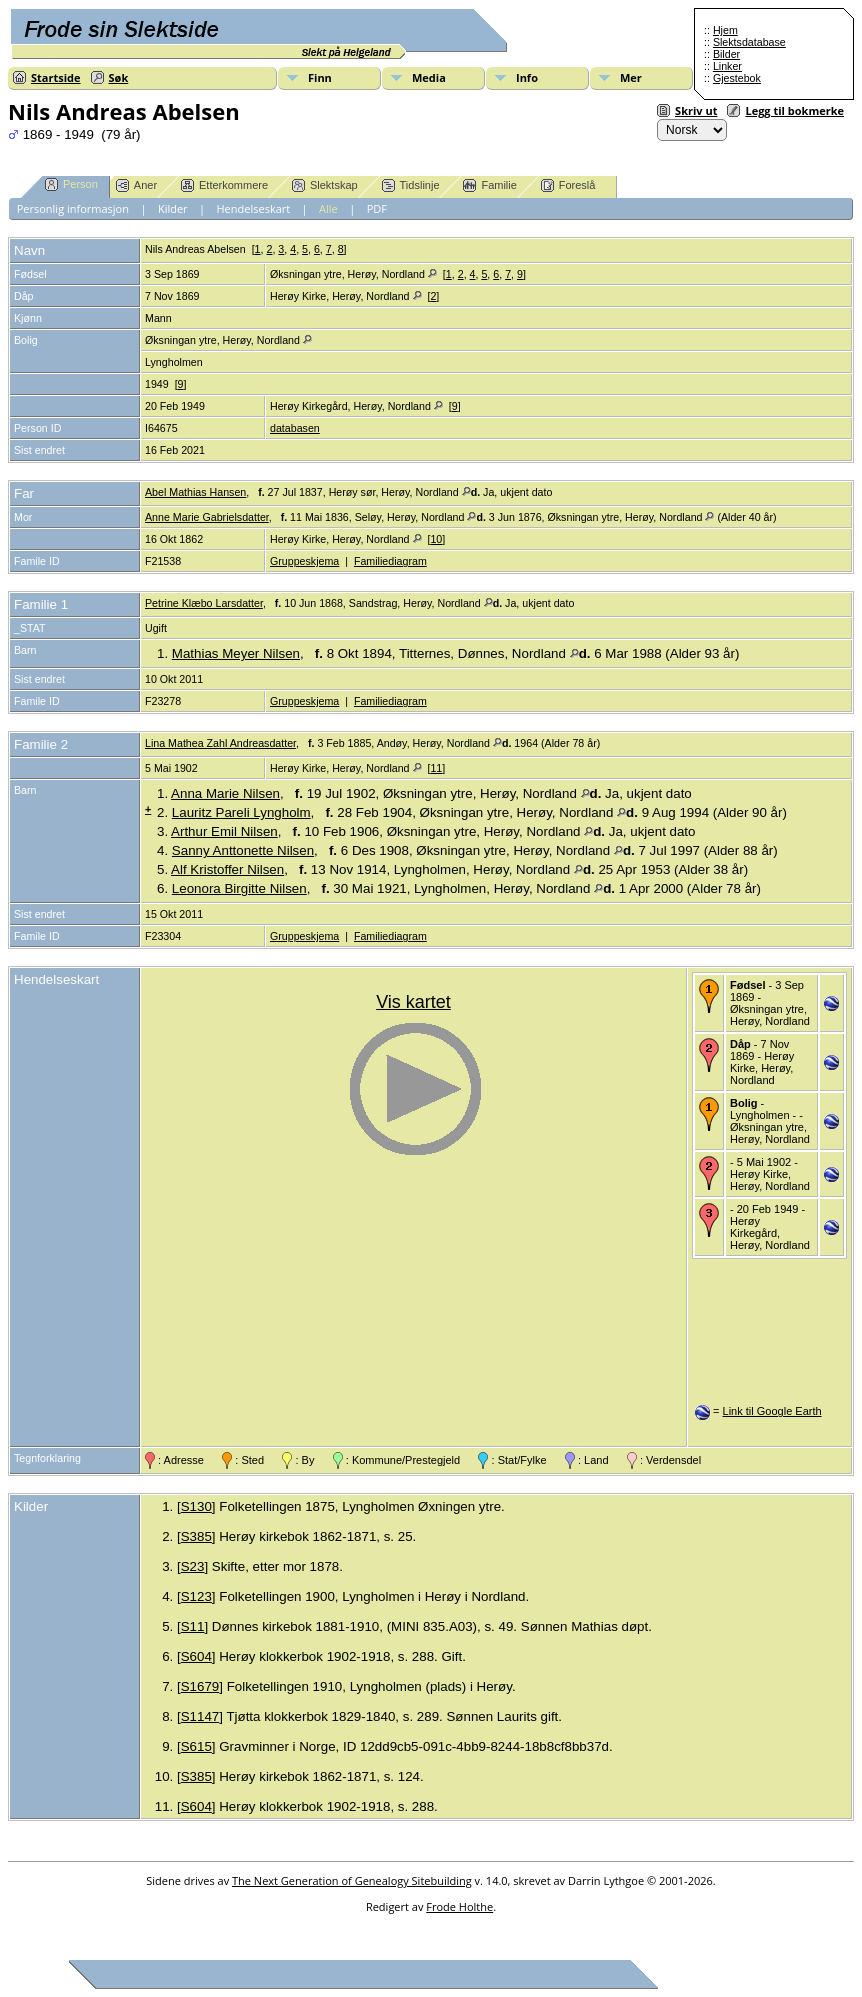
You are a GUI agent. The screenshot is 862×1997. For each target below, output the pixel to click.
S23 (193, 1566)
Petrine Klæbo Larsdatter (204, 603)
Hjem (725, 30)
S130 (196, 1506)
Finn (320, 77)
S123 (196, 1596)
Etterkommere (224, 185)
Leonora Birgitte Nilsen (239, 888)
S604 (196, 1656)
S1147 (200, 1716)
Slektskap (325, 185)
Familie (489, 185)
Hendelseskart (254, 208)
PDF (377, 208)
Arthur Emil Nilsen (224, 831)
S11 (193, 1626)
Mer (631, 77)
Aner (136, 185)
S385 (196, 1536)
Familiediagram (390, 561)
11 (436, 768)
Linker (727, 66)
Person (71, 184)
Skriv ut (696, 110)
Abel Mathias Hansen (195, 492)
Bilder (726, 54)
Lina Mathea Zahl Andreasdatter (220, 743)
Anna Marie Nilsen (225, 793)
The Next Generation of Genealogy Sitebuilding (352, 1880)
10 (436, 539)
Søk (119, 77)
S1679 (200, 1686)
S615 (196, 1746)
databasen (295, 428)
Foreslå (568, 185)
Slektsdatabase (749, 42)
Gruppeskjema (304, 561)
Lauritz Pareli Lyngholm (241, 812)
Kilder (173, 208)
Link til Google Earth (772, 1411)
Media (429, 77)
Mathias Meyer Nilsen (236, 653)
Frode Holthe (459, 1906)
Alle (328, 208)
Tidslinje (411, 185)
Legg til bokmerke (794, 110)
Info (527, 77)
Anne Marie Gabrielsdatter (207, 517)
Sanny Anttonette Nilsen (243, 850)
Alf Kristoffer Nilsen (227, 869)
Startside (56, 77)
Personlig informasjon (73, 208)
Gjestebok (737, 78)
